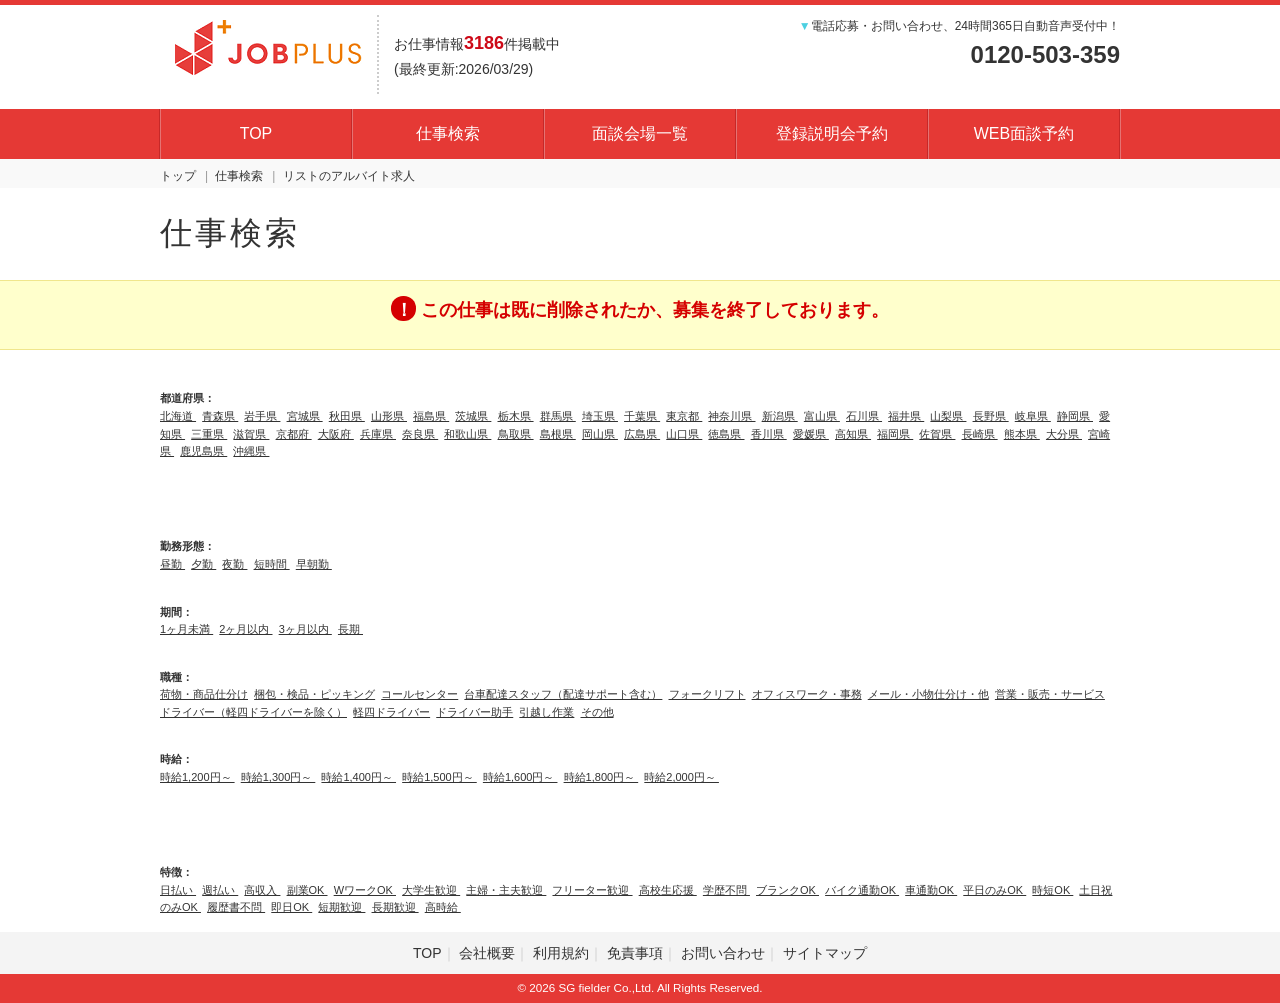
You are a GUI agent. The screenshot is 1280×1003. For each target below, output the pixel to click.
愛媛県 (811, 434)
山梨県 (948, 416)
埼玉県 (600, 416)
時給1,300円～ (278, 777)
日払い (178, 890)
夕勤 (203, 564)
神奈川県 (731, 416)
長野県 (991, 416)
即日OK (291, 907)
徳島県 (726, 434)
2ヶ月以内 (245, 629)
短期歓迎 (341, 907)
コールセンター (419, 694)
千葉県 (642, 416)
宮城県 (305, 416)
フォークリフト (707, 694)
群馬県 (558, 416)
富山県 (822, 416)
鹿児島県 (203, 451)
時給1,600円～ (520, 777)
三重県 (209, 434)
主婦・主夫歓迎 (506, 890)
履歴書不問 (236, 907)
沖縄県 (251, 451)
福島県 (431, 416)
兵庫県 (378, 434)
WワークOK (365, 890)
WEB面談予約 (1024, 133)
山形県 (389, 416)
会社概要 (487, 953)
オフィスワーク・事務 (807, 694)
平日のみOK (994, 890)
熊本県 (1022, 434)
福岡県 (895, 434)
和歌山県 (467, 434)
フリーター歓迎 (592, 890)
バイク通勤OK (862, 890)
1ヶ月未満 (186, 629)
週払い (220, 890)
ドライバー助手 (474, 712)
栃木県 (516, 416)
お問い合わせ (723, 953)
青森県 (220, 416)
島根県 (558, 434)
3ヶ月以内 (305, 629)
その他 (597, 712)
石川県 (864, 416)
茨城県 (473, 416)
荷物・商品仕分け (204, 694)
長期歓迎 (395, 907)
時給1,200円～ (197, 777)
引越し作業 (546, 712)
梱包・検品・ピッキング (314, 694)
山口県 (684, 434)
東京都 (684, 416)
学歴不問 (726, 890)
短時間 (272, 564)
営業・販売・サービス (1050, 694)
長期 (350, 629)
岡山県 (600, 434)
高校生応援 (668, 890)
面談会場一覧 (640, 133)
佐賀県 (937, 434)
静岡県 (1075, 416)
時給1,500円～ (439, 777)
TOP (256, 133)
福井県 (906, 416)
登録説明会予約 (832, 133)
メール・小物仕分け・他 (928, 694)
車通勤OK (931, 890)
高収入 (262, 890)
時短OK (1052, 890)
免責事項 (635, 953)
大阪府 (336, 434)
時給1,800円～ (601, 777)
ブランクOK (787, 890)
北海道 (178, 416)
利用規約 (561, 953)
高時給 (443, 907)
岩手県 (262, 416)
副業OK (307, 890)
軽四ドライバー (391, 712)
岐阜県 (1033, 416)
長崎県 (980, 434)
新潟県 (780, 416)
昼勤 (172, 564)
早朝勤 (314, 564)
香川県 (769, 434)
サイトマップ (825, 953)
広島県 (642, 434)
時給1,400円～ (358, 777)
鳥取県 (516, 434)
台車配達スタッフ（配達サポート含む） (563, 694)
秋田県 (347, 416)
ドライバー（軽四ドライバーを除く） (253, 712)
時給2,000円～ (681, 777)
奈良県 (420, 434)
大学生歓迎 (431, 890)
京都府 (294, 434)
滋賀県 (251, 434)
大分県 (1064, 434)
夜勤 (234, 564)
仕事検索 (448, 133)
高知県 (853, 434)
